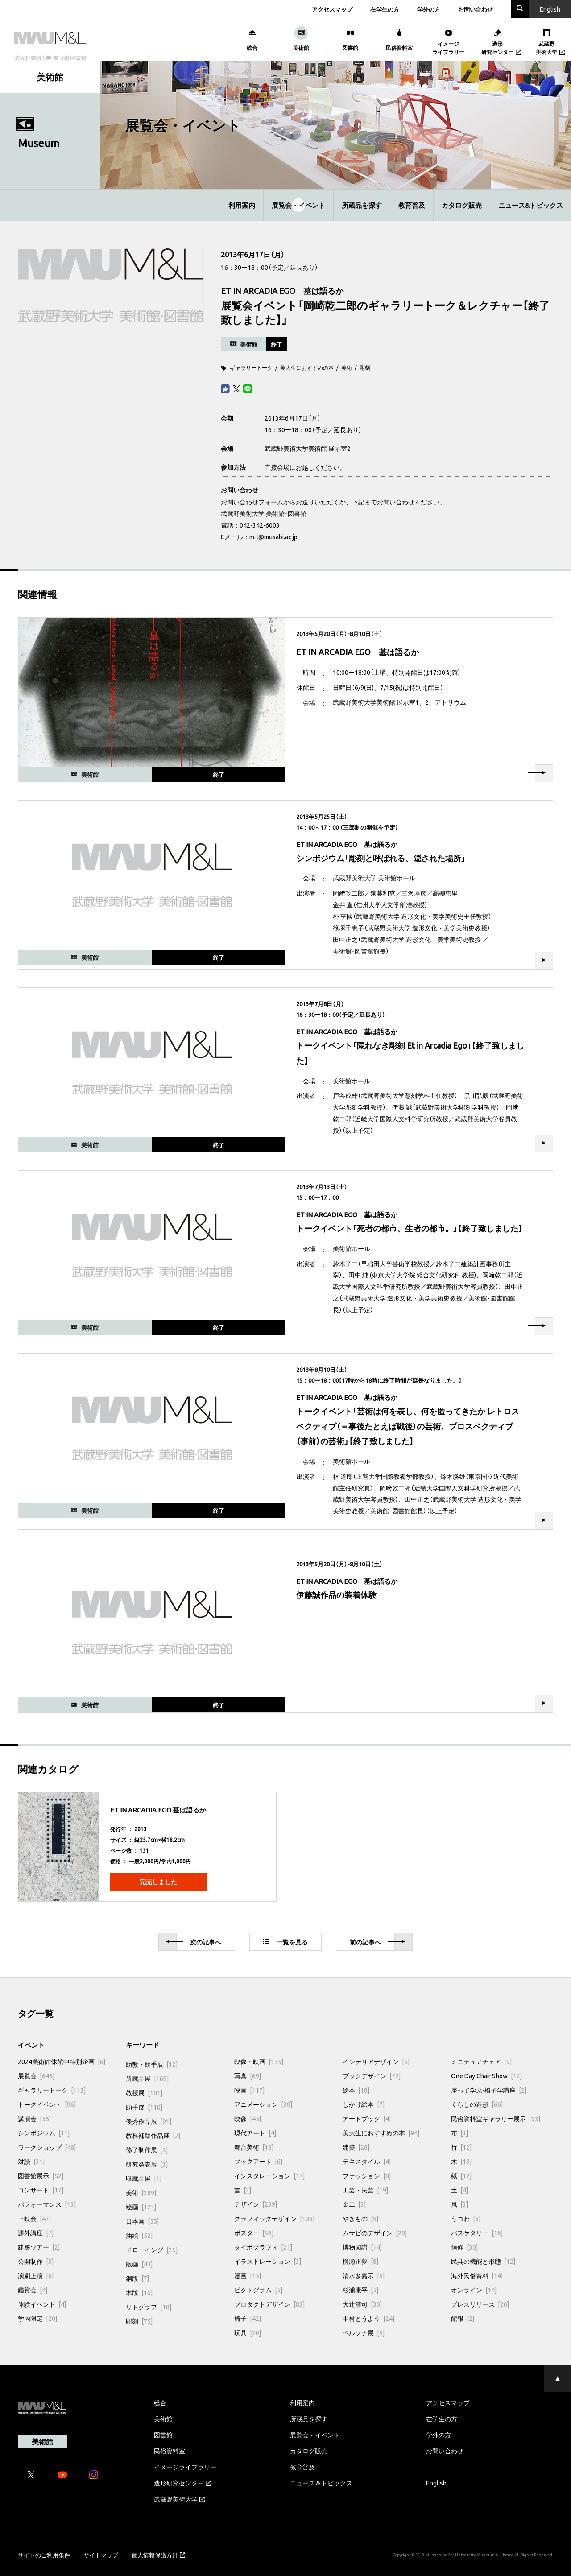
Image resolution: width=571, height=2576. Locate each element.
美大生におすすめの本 (307, 367)
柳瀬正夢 (360, 2261)
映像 (247, 2118)
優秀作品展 (148, 2121)
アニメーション (263, 2104)
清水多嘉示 (364, 2275)
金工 (354, 2204)
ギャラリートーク (251, 367)
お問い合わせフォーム (252, 501)
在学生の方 (384, 9)
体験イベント (42, 2303)
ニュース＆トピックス (321, 2482)
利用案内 (241, 205)
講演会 (34, 2118)
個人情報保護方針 (158, 2555)
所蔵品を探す (362, 205)
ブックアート (258, 2161)
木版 (139, 2292)
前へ (377, 1942)
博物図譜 (362, 2246)
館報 (462, 2318)
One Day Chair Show (486, 2075)
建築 (356, 2147)
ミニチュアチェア (481, 2061)
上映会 (34, 2218)
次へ (193, 1942)
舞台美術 (253, 2147)
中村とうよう (368, 2318)
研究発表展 (147, 2163)
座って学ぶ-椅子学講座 (488, 2089)
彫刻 (365, 367)
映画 (249, 2089)
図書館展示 (40, 2175)
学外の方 (428, 9)
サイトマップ (100, 2555)
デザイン (255, 2204)
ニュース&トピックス (530, 205)
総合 (160, 2402)
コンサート (40, 2189)
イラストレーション (267, 2261)
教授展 (144, 2092)
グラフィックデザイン (274, 2218)
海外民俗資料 (477, 2275)
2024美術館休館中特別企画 (61, 2061)
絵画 (141, 2206)
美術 (346, 367)
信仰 (464, 2246)
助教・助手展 (152, 2064)
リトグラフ (148, 2306)
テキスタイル (367, 2161)
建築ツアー (39, 2246)
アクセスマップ (332, 9)
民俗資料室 (169, 2450)
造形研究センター (182, 2482)
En (550, 8)
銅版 (137, 2278)
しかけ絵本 (364, 2104)
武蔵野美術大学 (179, 2498)
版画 (139, 2263)
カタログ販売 (462, 205)
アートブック (367, 2118)
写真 (247, 2075)
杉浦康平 (360, 2289)
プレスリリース (480, 2303)
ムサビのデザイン (375, 2232)
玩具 (247, 2332)
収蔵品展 (143, 2178)
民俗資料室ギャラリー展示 (495, 2118)
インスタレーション (269, 2175)
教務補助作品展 (153, 2135)
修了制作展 (147, 2149)
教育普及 (411, 205)
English (436, 2482)
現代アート (255, 2132)
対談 (31, 2161)
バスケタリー (477, 2232)
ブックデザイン (372, 2075)
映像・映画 (258, 2061)
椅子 (247, 2318)
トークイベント (47, 2104)
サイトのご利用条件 (44, 2555)
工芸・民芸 (365, 2189)
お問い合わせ (475, 9)
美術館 (163, 2418)
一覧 (285, 1941)
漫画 (247, 2275)
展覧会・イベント (298, 205)
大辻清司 (362, 2303)
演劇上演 (36, 2275)
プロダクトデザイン (269, 2303)
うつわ (465, 2218)
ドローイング (152, 2249)
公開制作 (36, 2261)
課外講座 (36, 2232)
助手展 (144, 2106)
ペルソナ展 (364, 2332)
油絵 (139, 2235)
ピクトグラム (258, 2289)
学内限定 (37, 2318)
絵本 (356, 2089)
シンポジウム (44, 2132)
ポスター (253, 2232)
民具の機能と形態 (483, 2261)
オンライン (474, 2289)
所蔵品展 (147, 2078)
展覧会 (36, 2075)
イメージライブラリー (185, 2466)
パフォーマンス (47, 2204)
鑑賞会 (32, 2289)
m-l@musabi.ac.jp (273, 536)
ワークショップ (47, 2147)
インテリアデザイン (376, 2061)
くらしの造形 (477, 2104)
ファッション (367, 2175)
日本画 (142, 2221)
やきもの (360, 2218)
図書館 (163, 2434)
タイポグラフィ (263, 2246)
